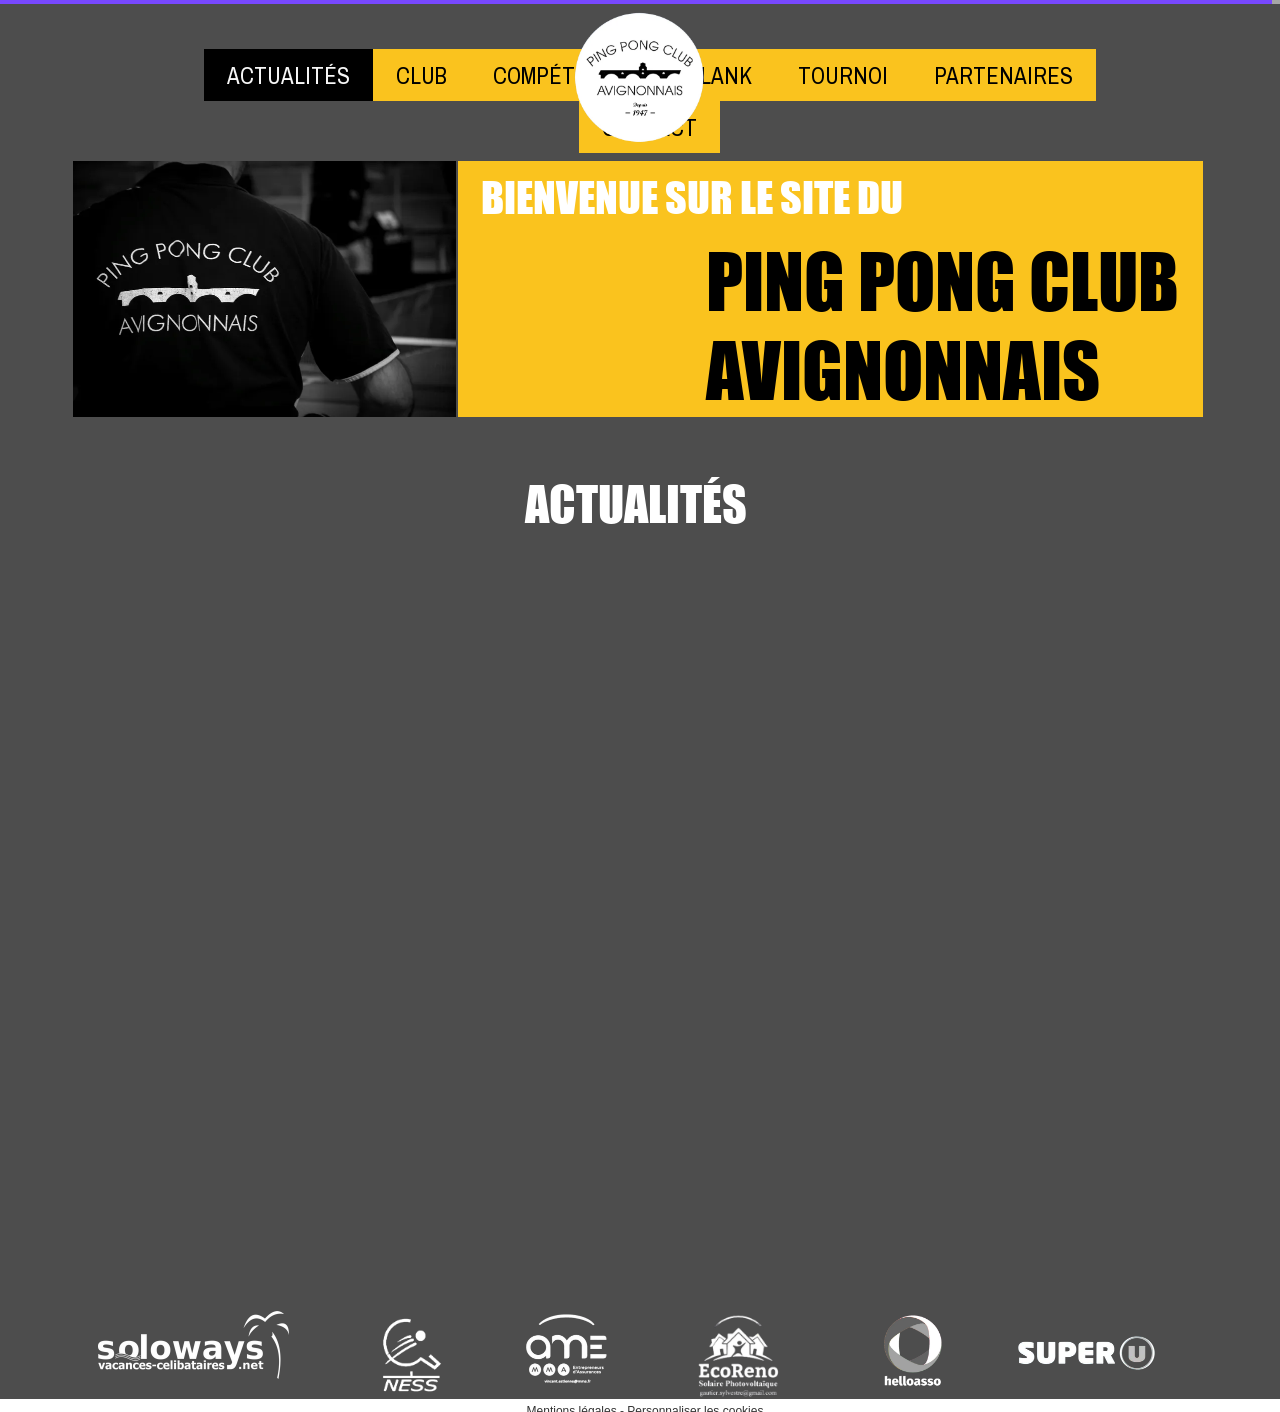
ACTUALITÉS (288, 75)
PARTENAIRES (1003, 75)
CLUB (421, 75)
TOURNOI (843, 75)
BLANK (720, 75)
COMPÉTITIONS (567, 75)
